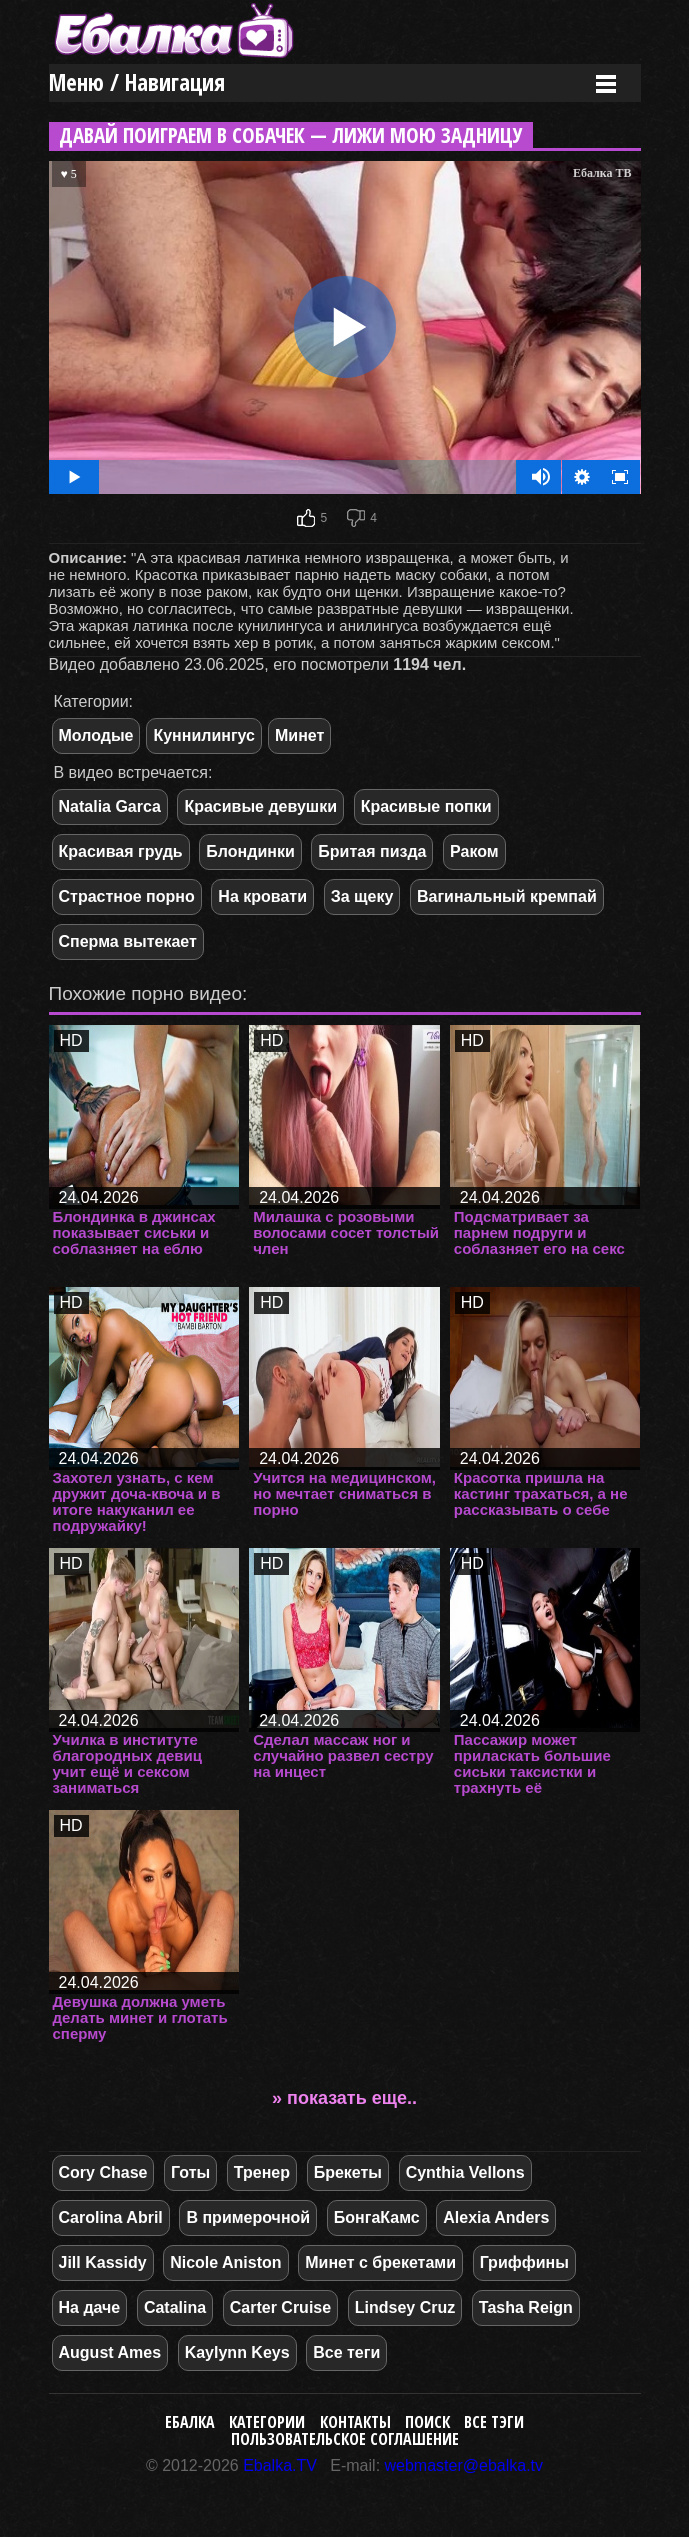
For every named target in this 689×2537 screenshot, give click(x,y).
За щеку (362, 896)
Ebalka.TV (280, 2465)
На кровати (262, 896)
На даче (90, 2307)
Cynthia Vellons (465, 2172)
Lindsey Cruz (405, 2307)
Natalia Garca (110, 806)
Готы (190, 2172)
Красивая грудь (121, 851)
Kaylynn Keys (237, 2352)
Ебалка (190, 2422)
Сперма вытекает (128, 941)
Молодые (96, 735)
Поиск (427, 2422)
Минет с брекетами (380, 2262)
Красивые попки (426, 806)
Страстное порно (127, 896)
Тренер (262, 2172)
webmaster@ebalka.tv (464, 2465)
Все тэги (494, 2422)
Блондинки (250, 851)
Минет (299, 735)
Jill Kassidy (103, 2262)
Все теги (346, 2352)
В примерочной (248, 2217)
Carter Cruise (280, 2307)
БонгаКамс (377, 2217)
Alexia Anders (496, 2217)
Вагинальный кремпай (507, 896)
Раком (474, 851)
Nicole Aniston (225, 2262)
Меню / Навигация (137, 82)
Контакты (355, 2422)
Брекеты (348, 2172)
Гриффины (524, 2262)
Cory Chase (103, 2172)
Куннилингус (204, 735)
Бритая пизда (372, 851)
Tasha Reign (526, 2307)
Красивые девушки (260, 806)
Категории (267, 2422)
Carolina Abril (111, 2217)
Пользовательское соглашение (345, 2439)
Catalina (175, 2307)
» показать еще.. (344, 2098)
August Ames (110, 2352)
